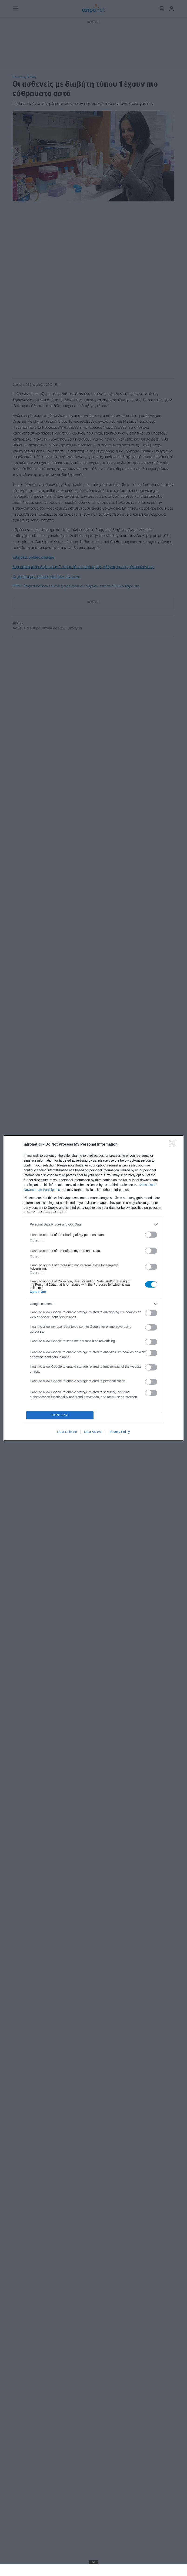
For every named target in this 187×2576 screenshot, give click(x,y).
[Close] (174, 1144)
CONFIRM (60, 1415)
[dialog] (93, 1288)
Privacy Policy (120, 1432)
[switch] (151, 1235)
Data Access (93, 1432)
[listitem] (93, 1224)
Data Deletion (67, 1432)
